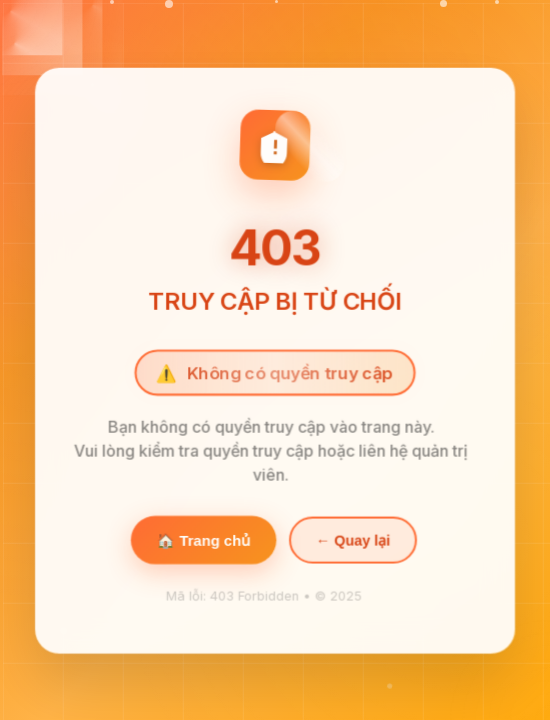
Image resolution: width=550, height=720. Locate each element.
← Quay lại (353, 543)
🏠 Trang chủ (203, 543)
